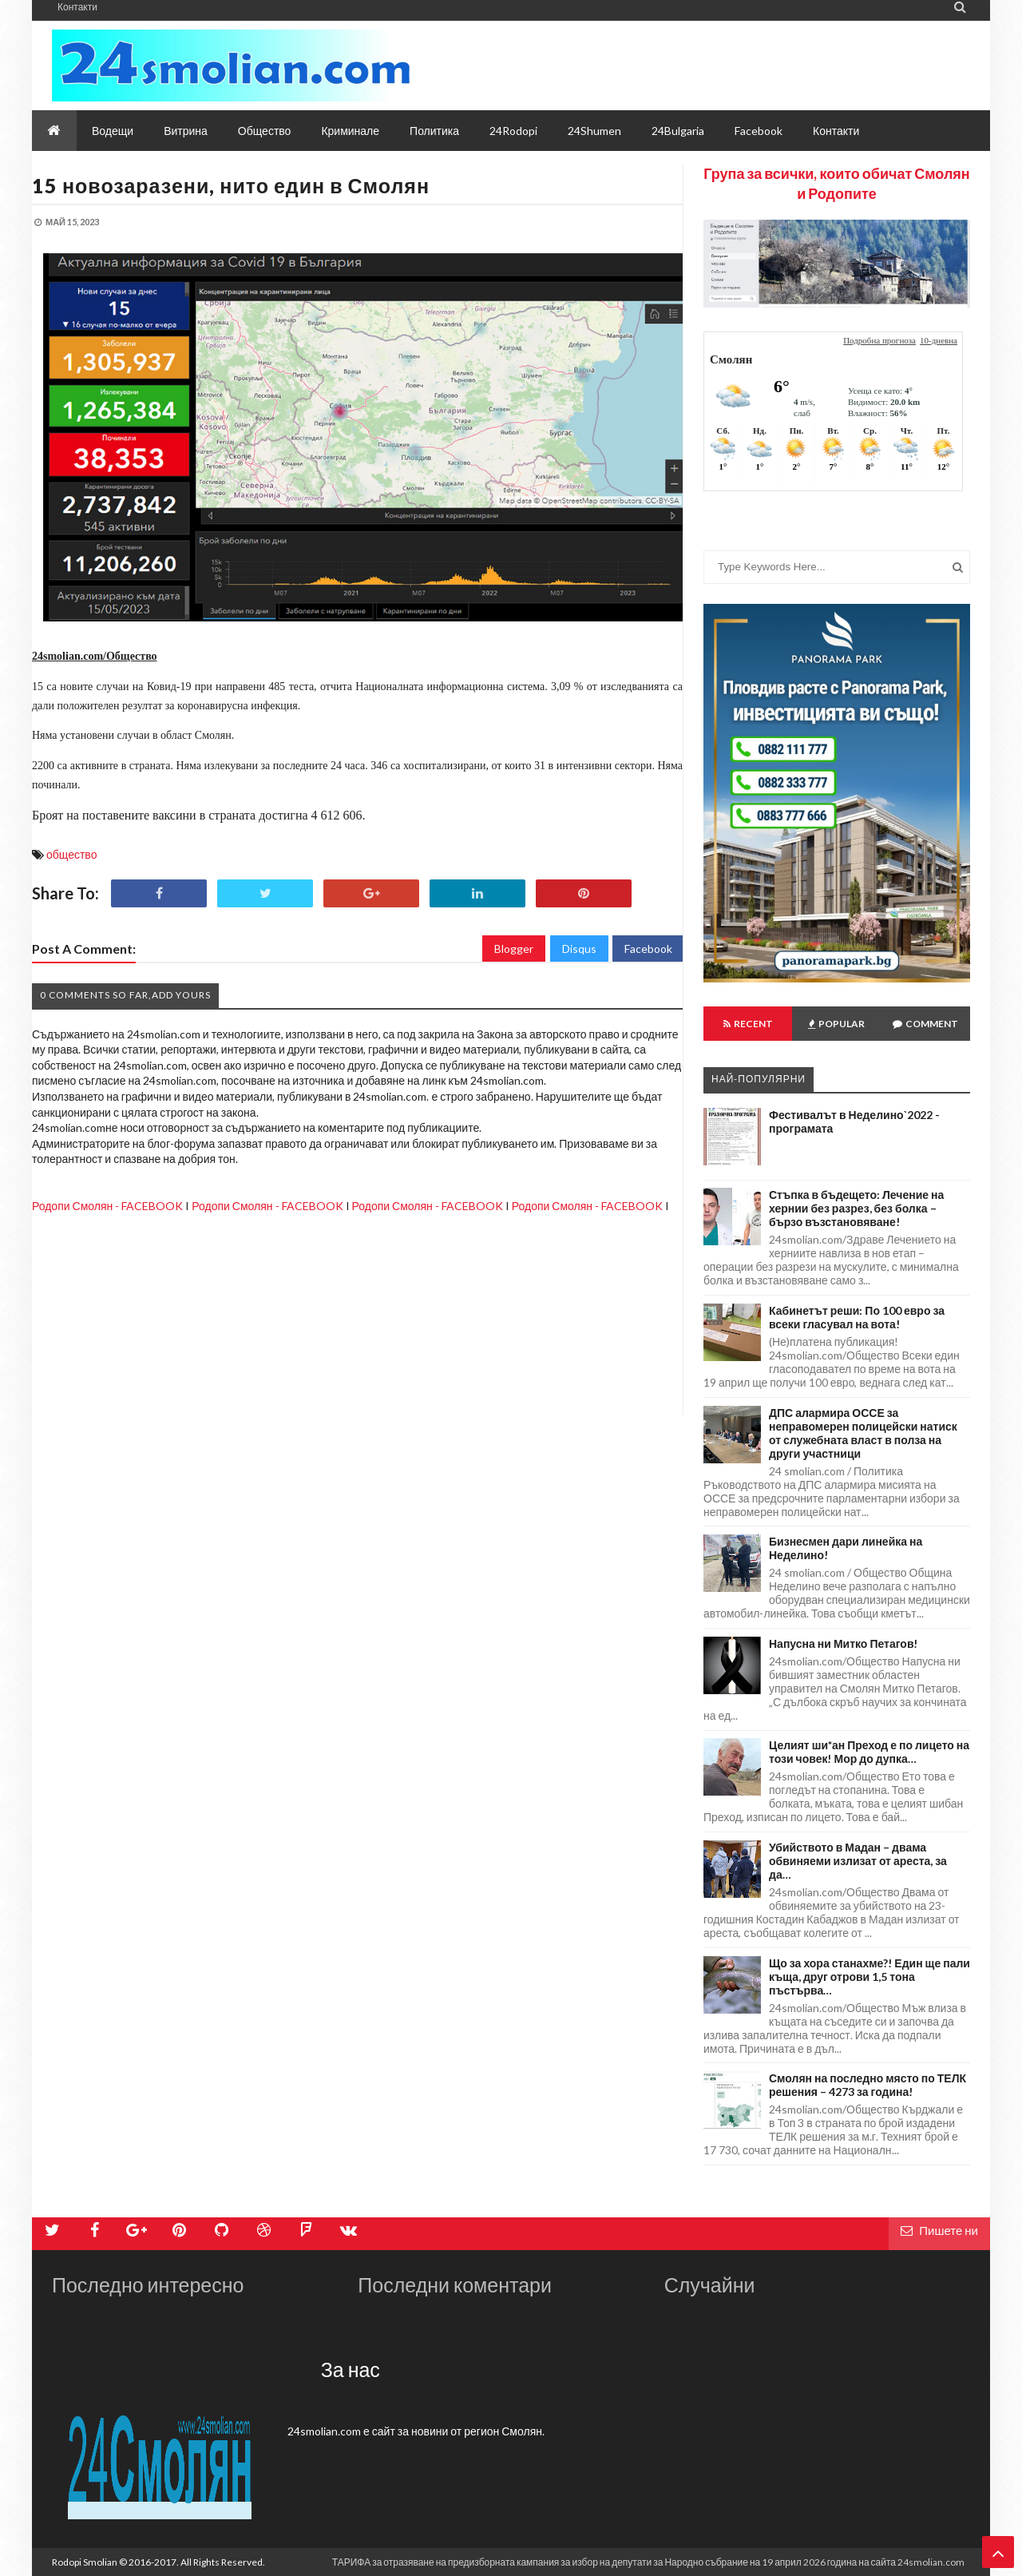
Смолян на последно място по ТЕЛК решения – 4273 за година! (867, 2084)
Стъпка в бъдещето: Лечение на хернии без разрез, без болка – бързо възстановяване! (856, 1208)
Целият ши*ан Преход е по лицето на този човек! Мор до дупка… (869, 1751)
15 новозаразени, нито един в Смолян (231, 185)
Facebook (648, 948)
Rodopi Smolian (84, 2562)
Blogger (513, 948)
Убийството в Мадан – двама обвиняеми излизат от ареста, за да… (858, 1860)
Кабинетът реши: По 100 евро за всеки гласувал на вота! (857, 1317)
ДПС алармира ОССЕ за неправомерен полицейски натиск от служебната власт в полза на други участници (863, 1433)
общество (71, 854)
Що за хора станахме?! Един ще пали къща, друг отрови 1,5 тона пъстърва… (869, 1976)
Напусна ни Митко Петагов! (843, 1643)
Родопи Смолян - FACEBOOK (107, 1206)
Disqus (579, 948)
